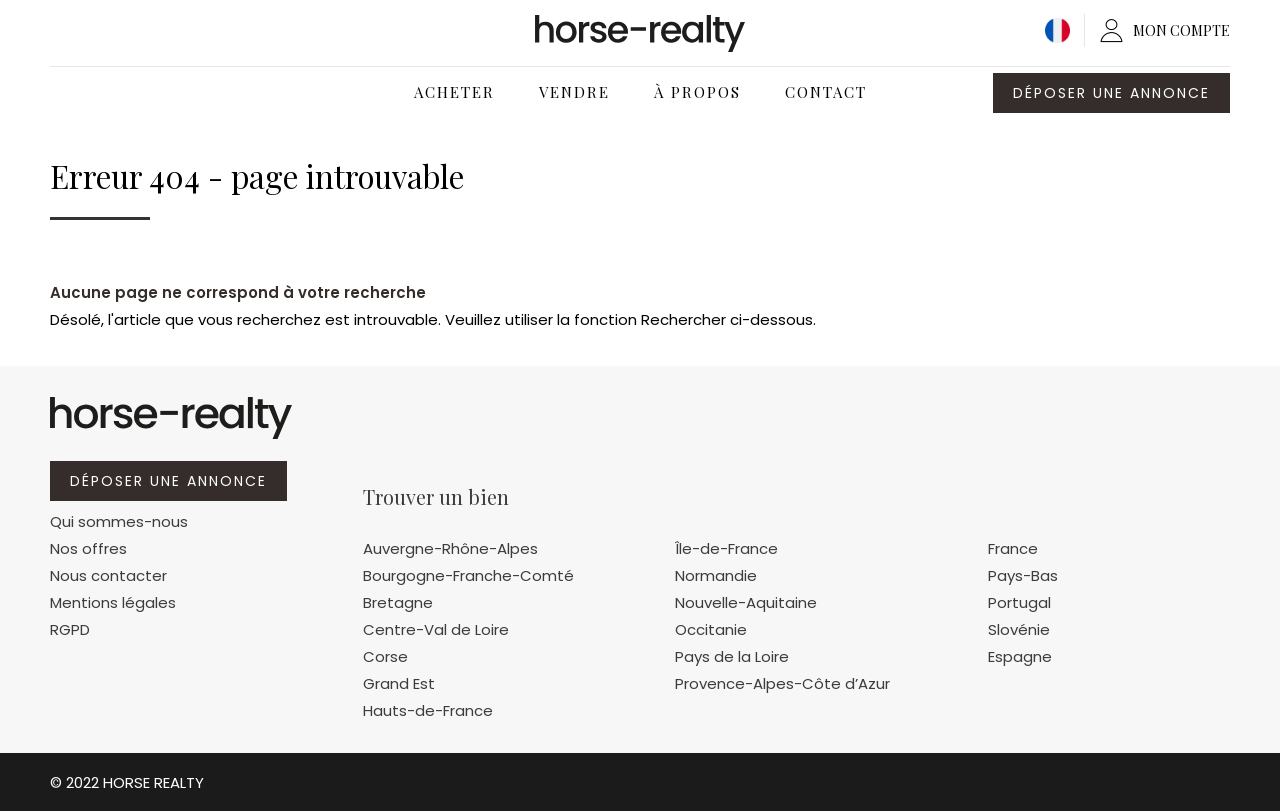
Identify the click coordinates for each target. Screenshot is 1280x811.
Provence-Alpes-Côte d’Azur (782, 683)
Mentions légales (113, 602)
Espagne (1020, 656)
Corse (385, 656)
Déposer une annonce (1111, 93)
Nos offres (88, 548)
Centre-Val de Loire (436, 629)
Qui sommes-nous (119, 521)
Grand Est (399, 683)
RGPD (70, 629)
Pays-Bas (1023, 575)
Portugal (1019, 602)
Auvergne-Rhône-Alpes (450, 548)
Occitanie (711, 629)
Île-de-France (726, 548)
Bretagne (398, 602)
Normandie (716, 575)
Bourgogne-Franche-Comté (468, 575)
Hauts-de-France (428, 710)
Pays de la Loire (732, 656)
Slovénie (1019, 629)
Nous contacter (108, 575)
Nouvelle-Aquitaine (746, 602)
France (1013, 548)
